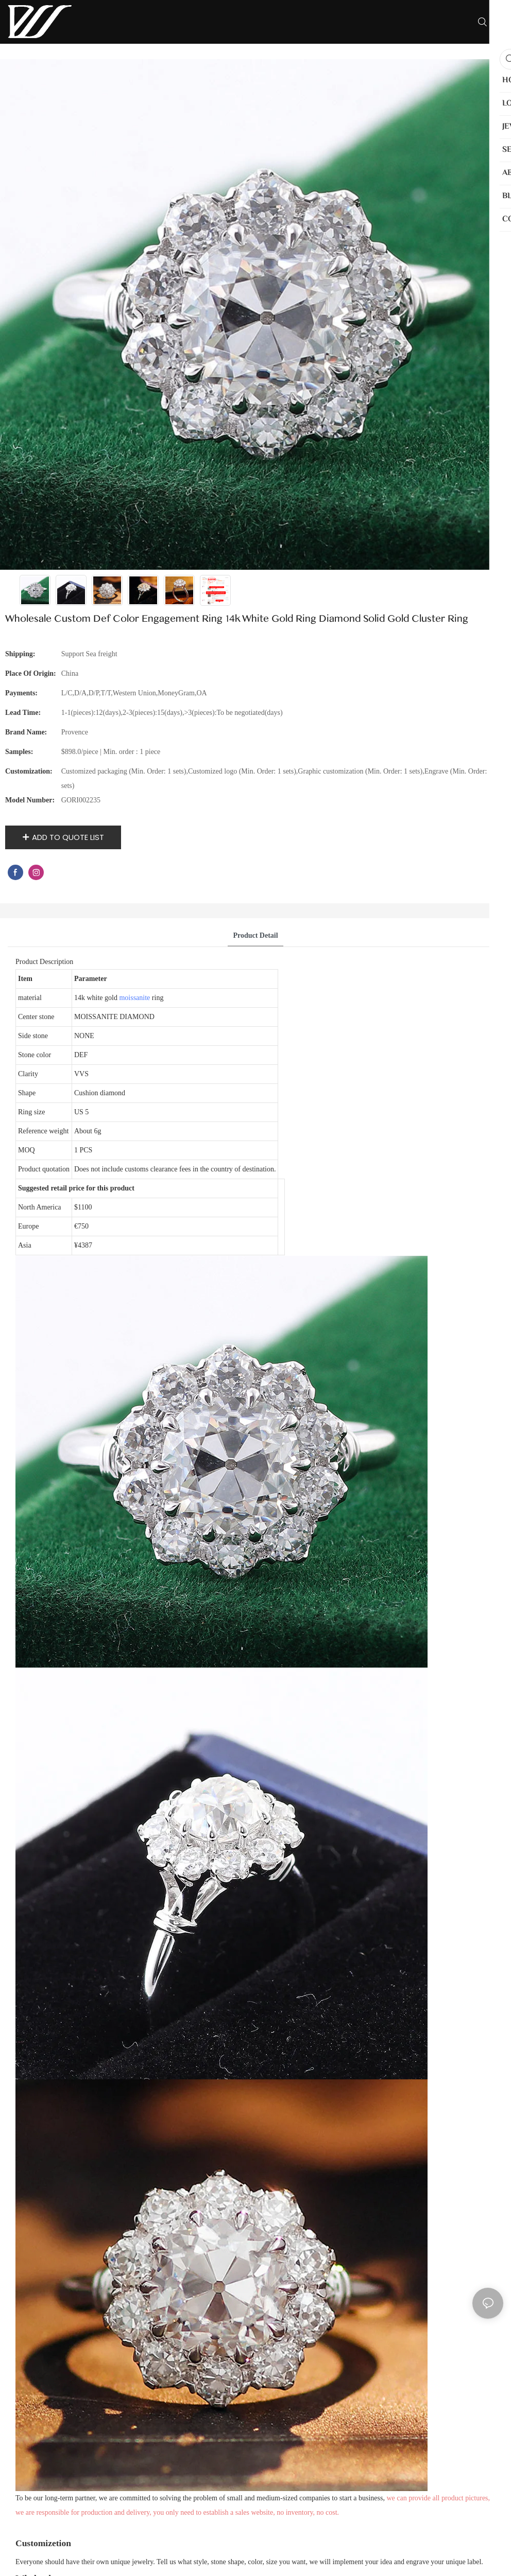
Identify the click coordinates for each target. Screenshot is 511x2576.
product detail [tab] (255, 935)
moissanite (134, 998)
